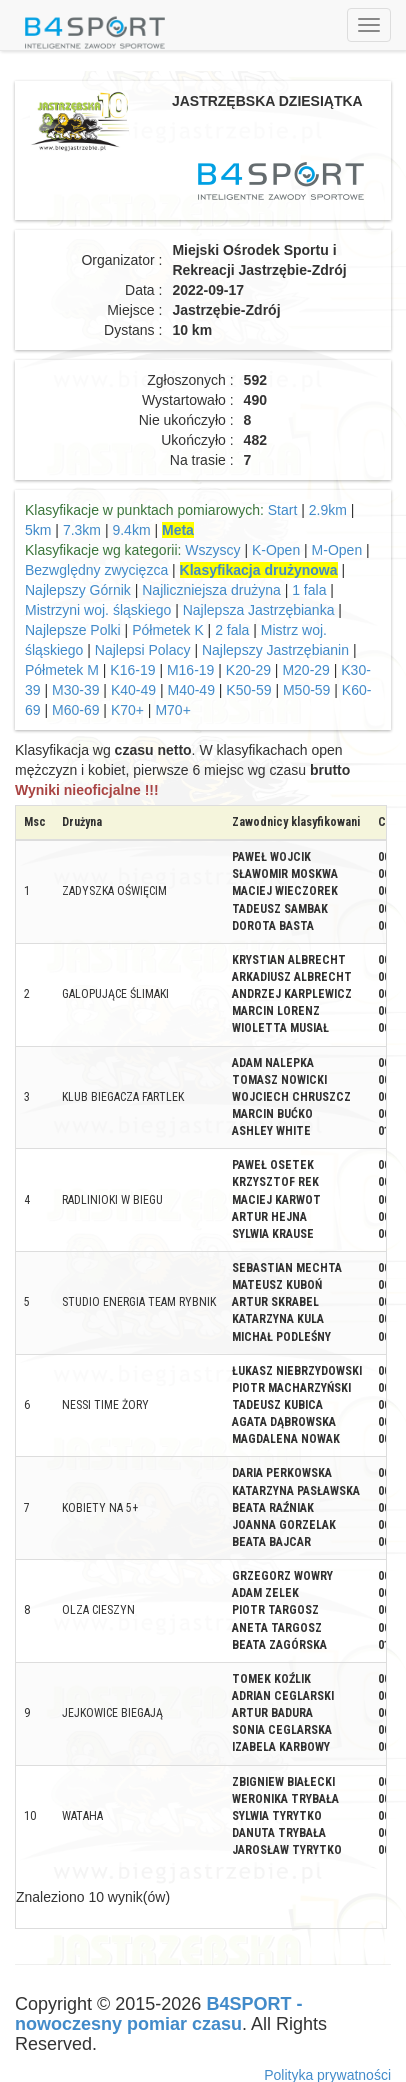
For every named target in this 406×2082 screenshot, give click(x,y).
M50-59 (306, 690)
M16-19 (190, 670)
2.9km (328, 510)
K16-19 (132, 670)
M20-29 (305, 670)
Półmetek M (62, 670)
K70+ (127, 710)
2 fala (232, 630)
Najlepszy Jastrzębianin (275, 650)
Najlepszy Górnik (78, 590)
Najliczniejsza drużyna (211, 590)
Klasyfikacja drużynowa (259, 570)
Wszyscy (212, 550)
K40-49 (133, 690)
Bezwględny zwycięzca (96, 570)
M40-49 (190, 690)
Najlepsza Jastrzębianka (259, 610)
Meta (178, 530)
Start (283, 510)
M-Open (337, 550)
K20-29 (248, 670)
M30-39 (75, 690)
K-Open (276, 550)
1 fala (309, 590)
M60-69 (75, 710)
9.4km (131, 530)
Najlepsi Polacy (143, 650)
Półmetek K (168, 630)
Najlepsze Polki (73, 630)
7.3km (82, 530)
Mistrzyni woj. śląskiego (98, 610)
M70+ (172, 710)
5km (38, 530)
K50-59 (248, 690)
